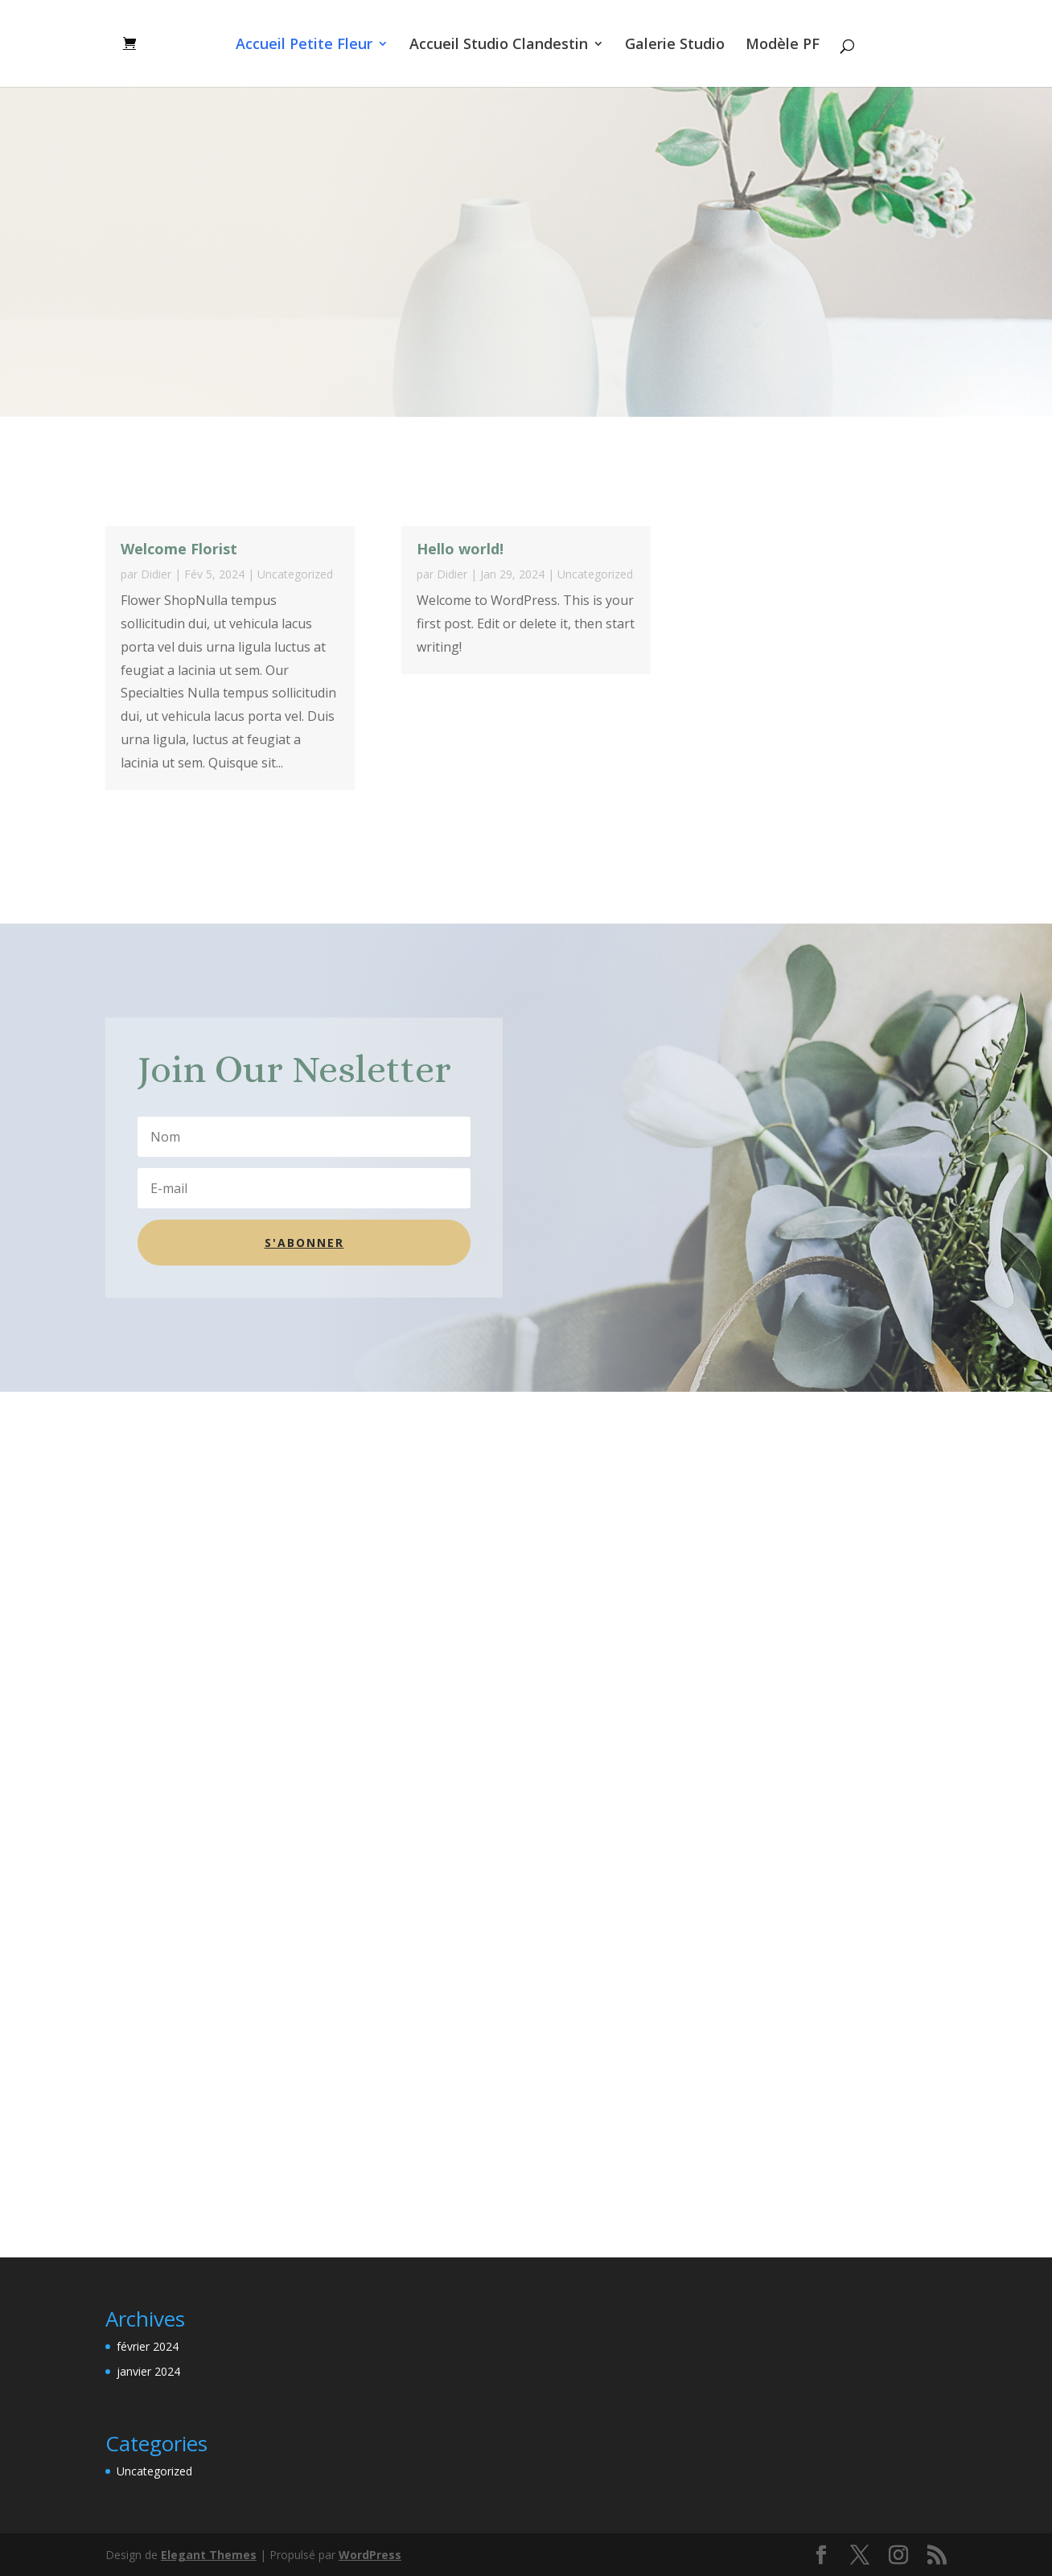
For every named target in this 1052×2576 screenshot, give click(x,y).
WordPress (370, 2554)
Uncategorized (295, 574)
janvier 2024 (148, 2371)
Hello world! (460, 548)
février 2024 (148, 2346)
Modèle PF (783, 45)
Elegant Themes (209, 2554)
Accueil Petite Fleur (304, 45)
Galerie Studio (675, 45)
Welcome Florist (179, 548)
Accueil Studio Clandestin (498, 45)
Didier (156, 574)
